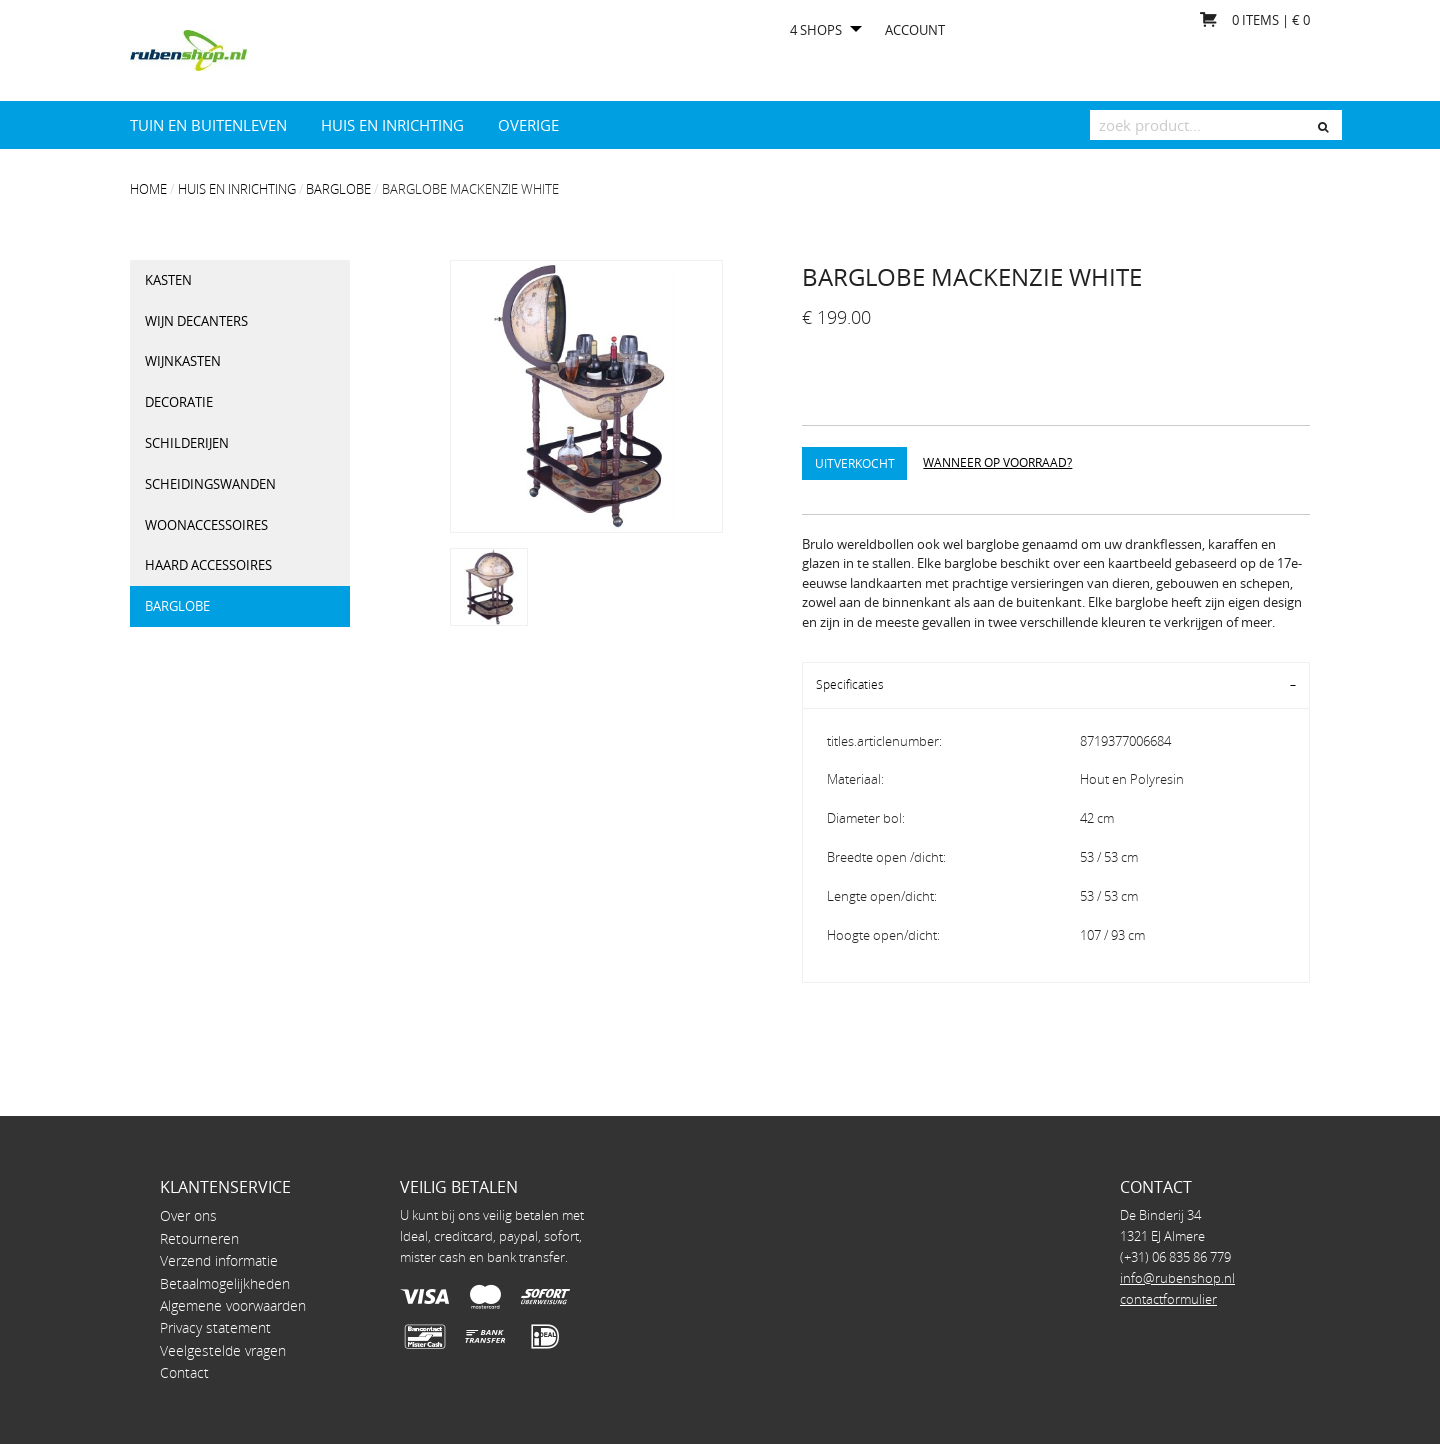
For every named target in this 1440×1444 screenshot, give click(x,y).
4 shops (816, 30)
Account (915, 30)
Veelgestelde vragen (223, 1350)
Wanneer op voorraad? (997, 462)
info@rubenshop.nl (1177, 1278)
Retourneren (199, 1238)
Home (148, 189)
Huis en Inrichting (392, 125)
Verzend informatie (219, 1260)
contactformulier (1168, 1299)
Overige (528, 125)
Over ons (188, 1215)
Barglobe (338, 189)
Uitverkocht (855, 463)
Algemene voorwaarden (233, 1305)
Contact (184, 1372)
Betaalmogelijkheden (225, 1283)
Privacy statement (215, 1327)
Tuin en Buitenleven (208, 125)
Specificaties (850, 684)
